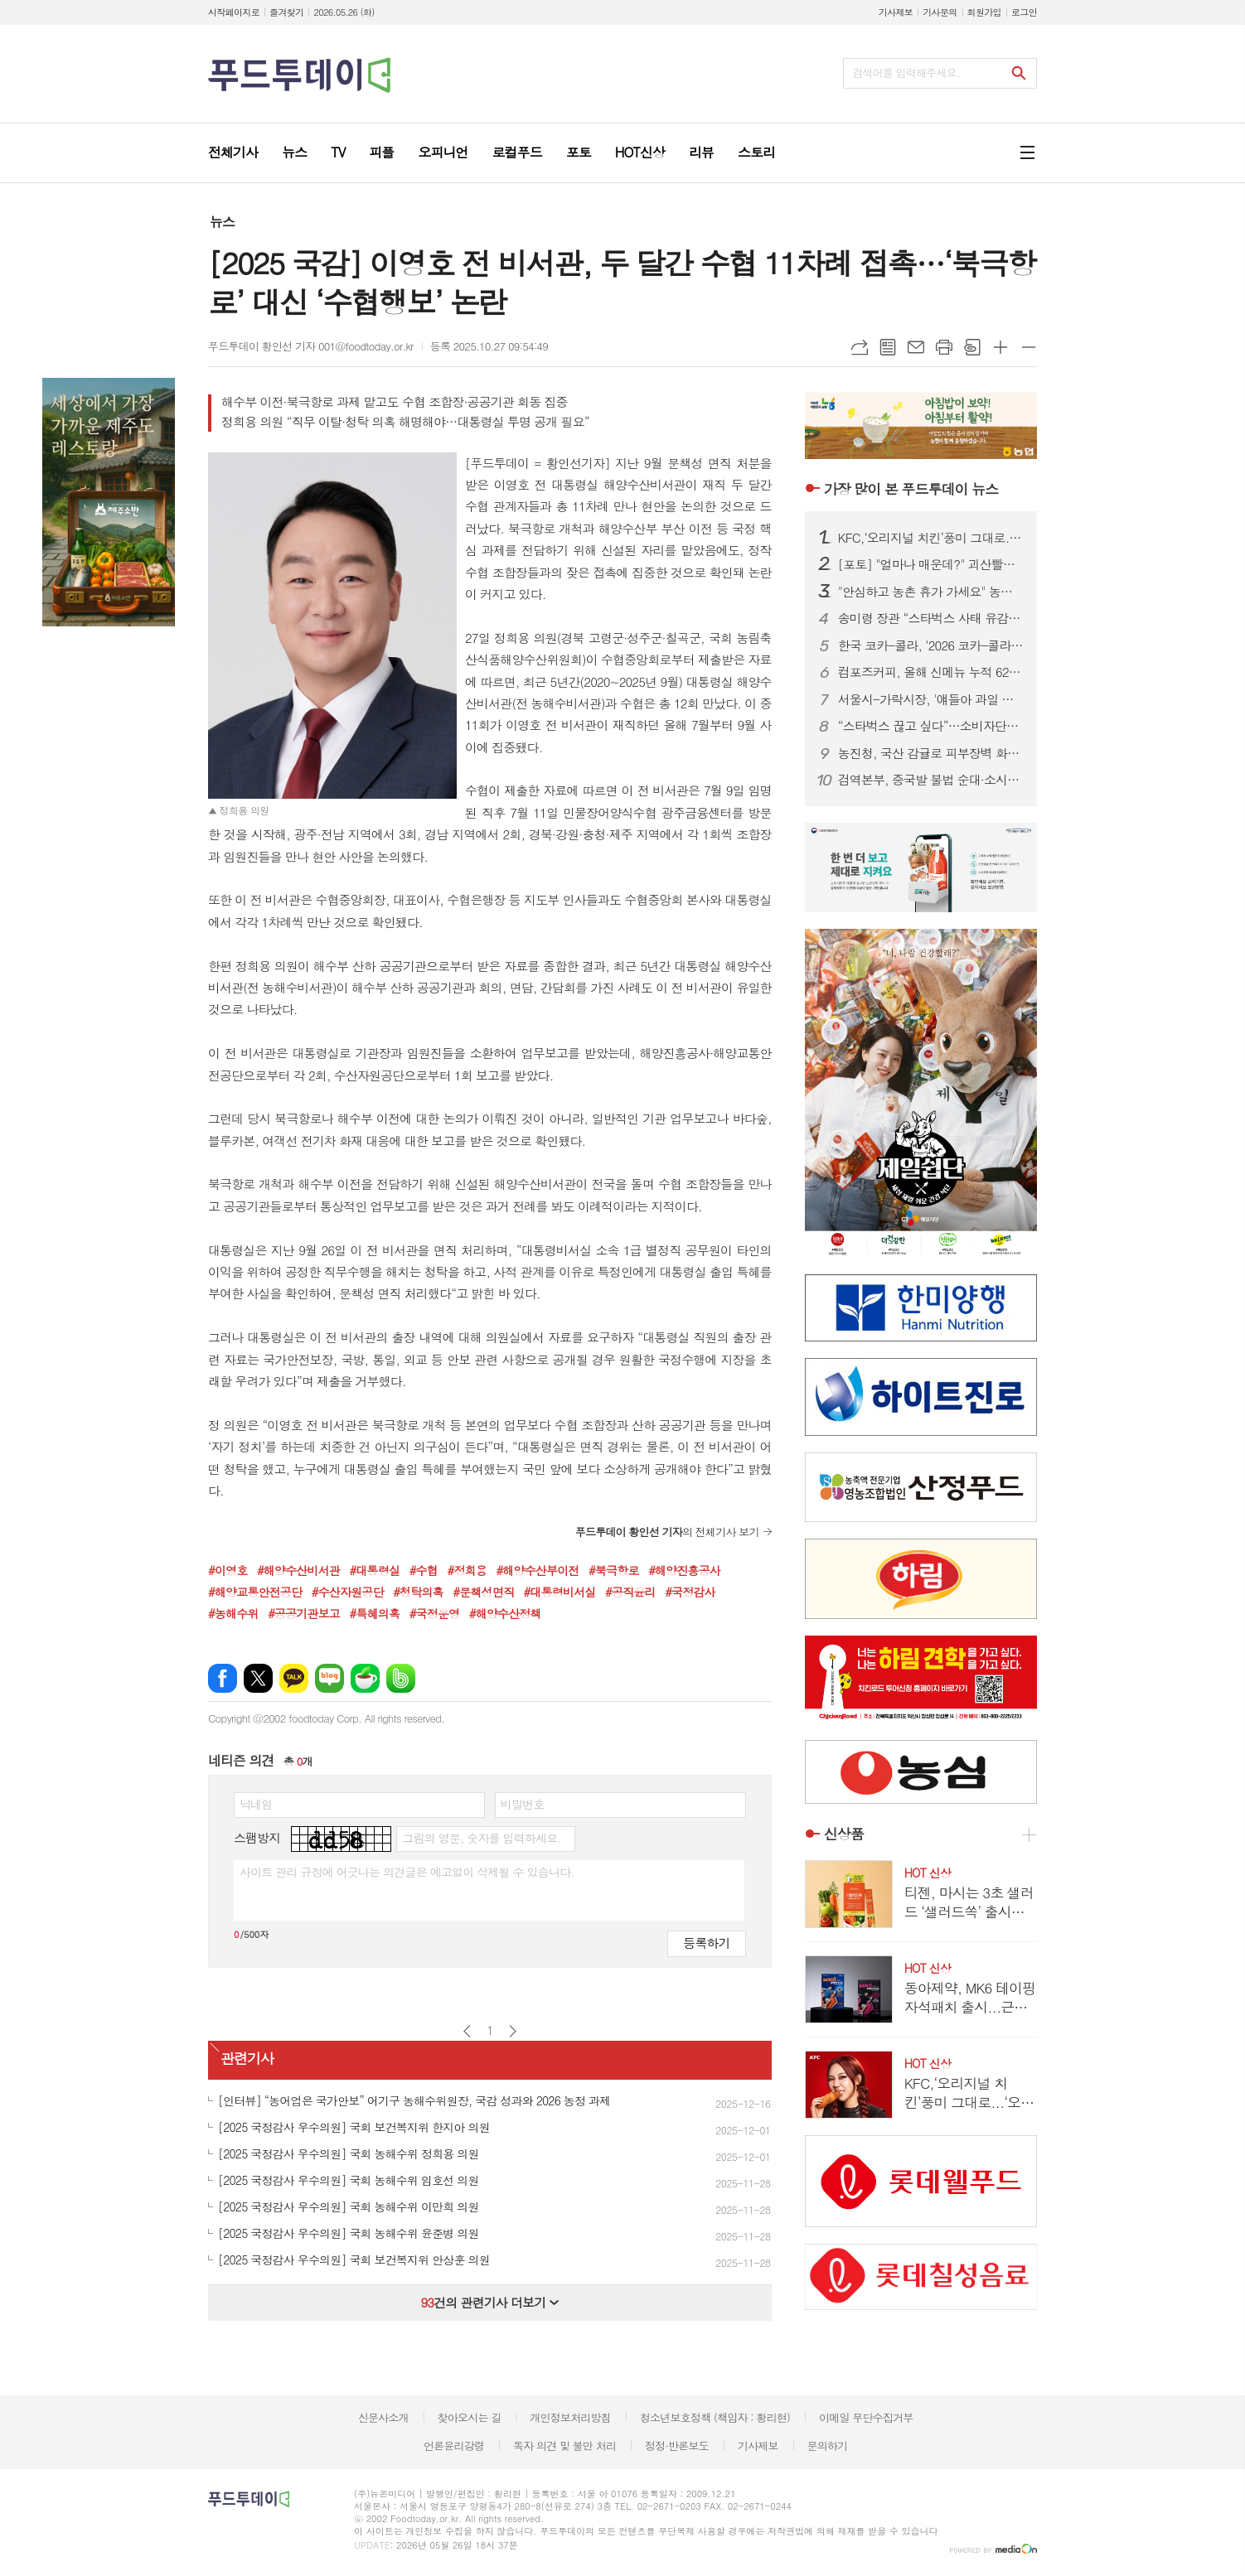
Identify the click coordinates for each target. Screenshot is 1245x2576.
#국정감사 (690, 1591)
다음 (512, 2031)
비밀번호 (523, 1804)
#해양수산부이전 (537, 1570)
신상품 (844, 1834)
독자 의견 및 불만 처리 (564, 2445)
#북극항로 (614, 1570)
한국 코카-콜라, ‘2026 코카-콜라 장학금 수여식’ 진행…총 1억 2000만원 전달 (931, 645)
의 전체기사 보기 (667, 1531)
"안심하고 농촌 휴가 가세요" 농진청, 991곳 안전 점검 (931, 591)
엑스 (258, 1678)
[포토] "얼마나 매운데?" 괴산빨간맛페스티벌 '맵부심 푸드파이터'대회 (931, 564)
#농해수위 (233, 1613)
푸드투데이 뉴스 (911, 489)
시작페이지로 (233, 12)
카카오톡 (293, 1678)
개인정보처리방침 (570, 2417)
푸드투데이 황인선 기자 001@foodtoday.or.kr (311, 346)
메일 (916, 347)
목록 (887, 347)
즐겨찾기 (286, 12)
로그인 (1024, 12)
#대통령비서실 (560, 1591)
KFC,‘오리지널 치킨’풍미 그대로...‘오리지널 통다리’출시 (931, 537)
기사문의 (940, 12)
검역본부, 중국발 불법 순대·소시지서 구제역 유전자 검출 (931, 779)
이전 (467, 2031)
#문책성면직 (483, 1591)
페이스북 (222, 1678)
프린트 (944, 347)
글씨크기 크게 (1000, 347)
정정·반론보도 (677, 2445)
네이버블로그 (329, 1678)
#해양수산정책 (505, 1613)
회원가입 (984, 12)
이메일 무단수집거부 (866, 2417)
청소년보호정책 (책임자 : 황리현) (715, 2417)
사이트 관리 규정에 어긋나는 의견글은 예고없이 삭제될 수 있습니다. (407, 1872)
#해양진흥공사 (684, 1570)
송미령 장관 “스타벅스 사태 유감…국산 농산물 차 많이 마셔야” (931, 618)
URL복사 (859, 347)
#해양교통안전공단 (255, 1591)
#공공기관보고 (304, 1613)
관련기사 (247, 2059)
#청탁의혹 (418, 1591)
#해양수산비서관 (298, 1570)
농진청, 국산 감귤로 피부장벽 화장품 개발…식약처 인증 (931, 753)
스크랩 (972, 347)
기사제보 (896, 12)
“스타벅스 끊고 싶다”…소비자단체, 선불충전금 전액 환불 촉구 (931, 726)
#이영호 (227, 1570)
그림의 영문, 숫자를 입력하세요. (481, 1838)
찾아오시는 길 (469, 2417)
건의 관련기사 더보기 (489, 2302)
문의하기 (827, 2445)
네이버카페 (365, 1678)
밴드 (400, 1678)
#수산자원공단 (348, 1591)
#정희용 (466, 1570)
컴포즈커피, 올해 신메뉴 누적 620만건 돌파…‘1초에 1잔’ (931, 672)
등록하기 (706, 1942)
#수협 (423, 1570)
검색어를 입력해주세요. (906, 72)
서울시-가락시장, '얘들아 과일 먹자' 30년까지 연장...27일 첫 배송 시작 (931, 699)
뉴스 (222, 221)
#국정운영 (434, 1613)
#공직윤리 (630, 1591)
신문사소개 (383, 2417)
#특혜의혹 (375, 1613)
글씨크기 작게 (1028, 347)
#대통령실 (375, 1570)
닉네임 (256, 1804)
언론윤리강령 (454, 2445)
